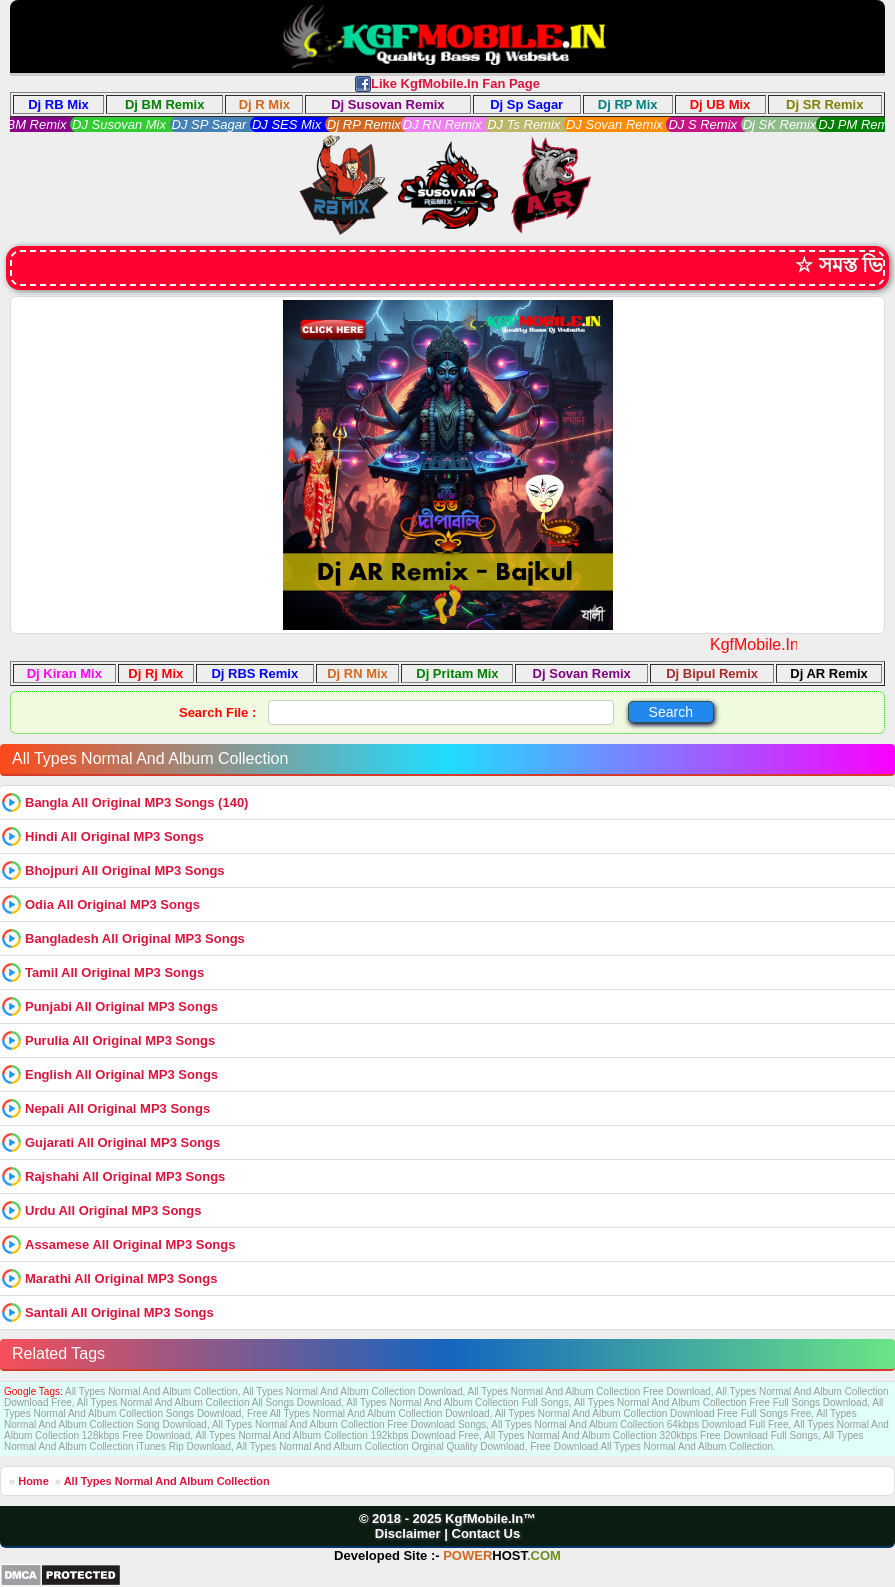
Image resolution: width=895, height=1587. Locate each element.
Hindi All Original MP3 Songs (114, 836)
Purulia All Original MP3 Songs (120, 1040)
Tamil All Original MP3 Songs (114, 972)
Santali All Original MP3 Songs (119, 1312)
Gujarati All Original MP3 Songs (122, 1142)
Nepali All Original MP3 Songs (117, 1108)
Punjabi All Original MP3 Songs (121, 1006)
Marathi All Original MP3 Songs (121, 1278)
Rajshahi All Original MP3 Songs (125, 1176)
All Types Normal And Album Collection (167, 1481)
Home (33, 1481)
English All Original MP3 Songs (121, 1074)
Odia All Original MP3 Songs (112, 904)
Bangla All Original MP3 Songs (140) (136, 802)
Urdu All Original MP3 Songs (113, 1210)
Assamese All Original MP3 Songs (130, 1244)
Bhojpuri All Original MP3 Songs (125, 870)
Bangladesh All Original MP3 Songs (135, 938)
